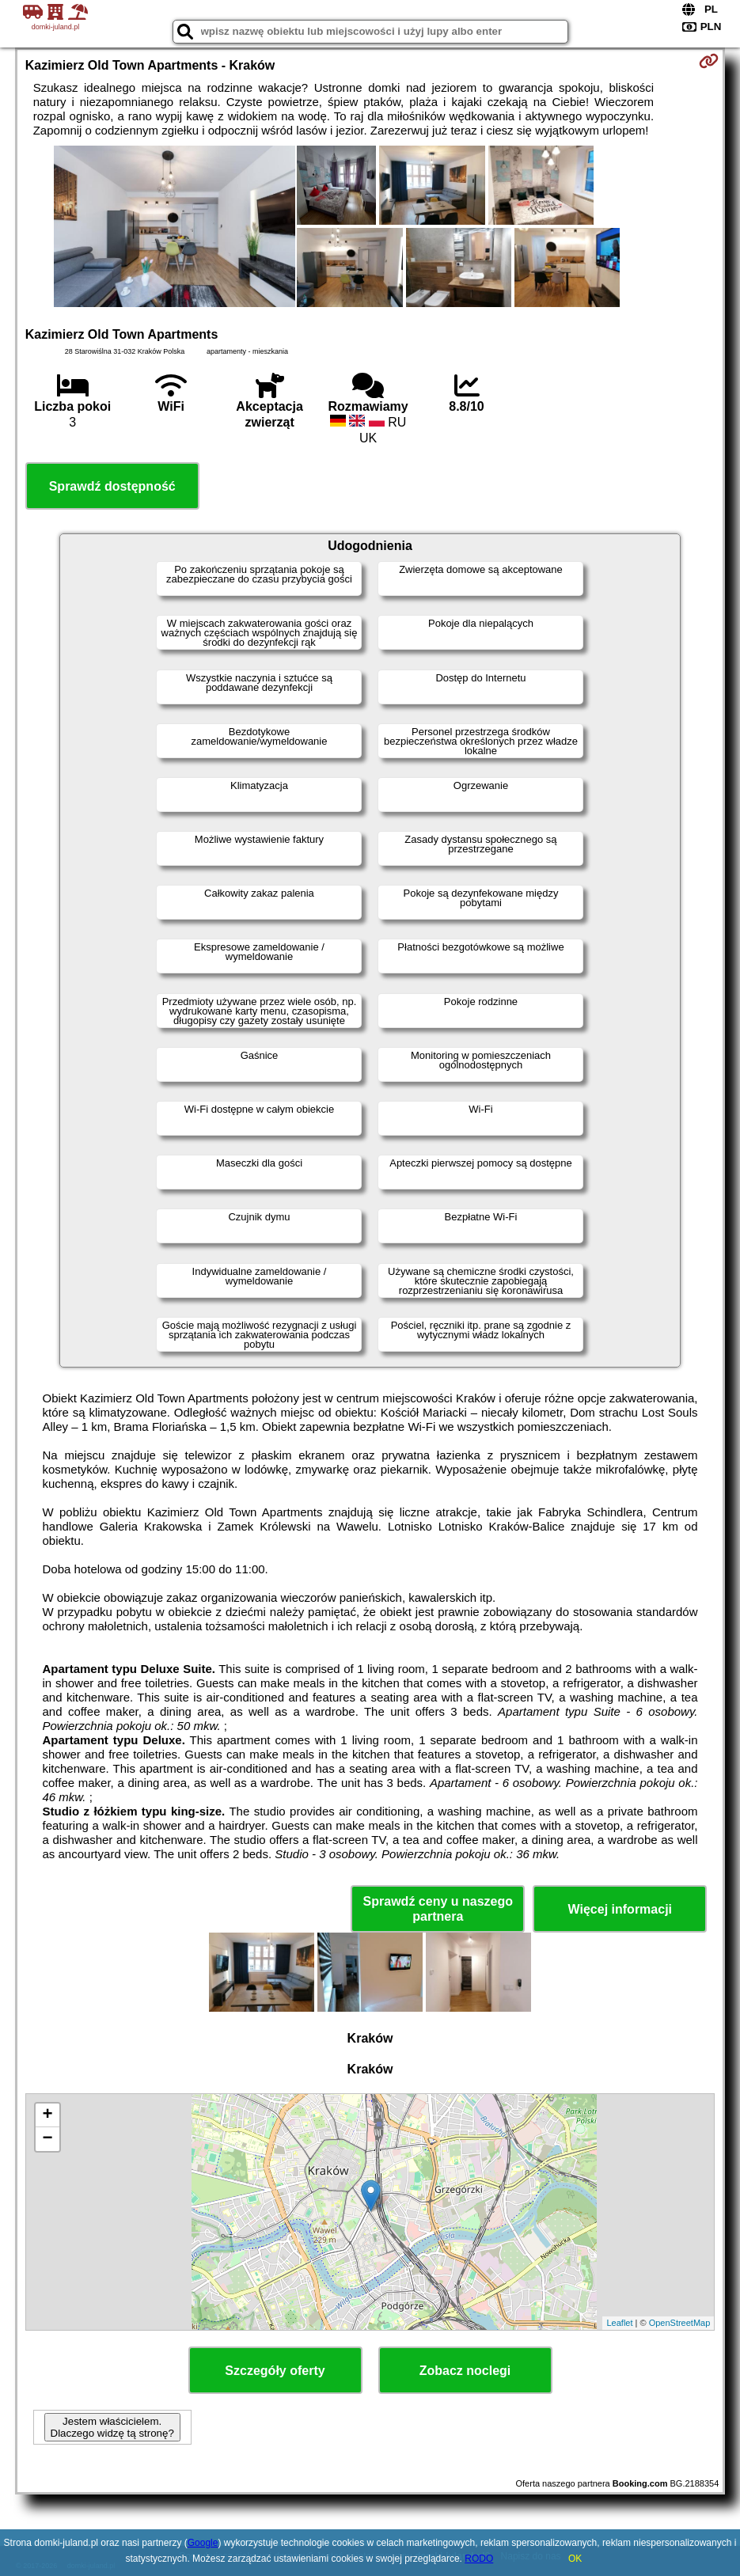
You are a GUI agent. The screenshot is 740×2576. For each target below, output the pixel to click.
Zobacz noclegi (465, 2370)
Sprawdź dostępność (112, 486)
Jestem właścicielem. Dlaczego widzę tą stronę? (112, 2427)
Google (203, 2542)
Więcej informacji (620, 1909)
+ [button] (48, 2115)
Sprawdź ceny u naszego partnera (438, 1909)
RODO (479, 2558)
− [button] (48, 2139)
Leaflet (619, 2323)
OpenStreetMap (680, 2323)
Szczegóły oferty (274, 2370)
